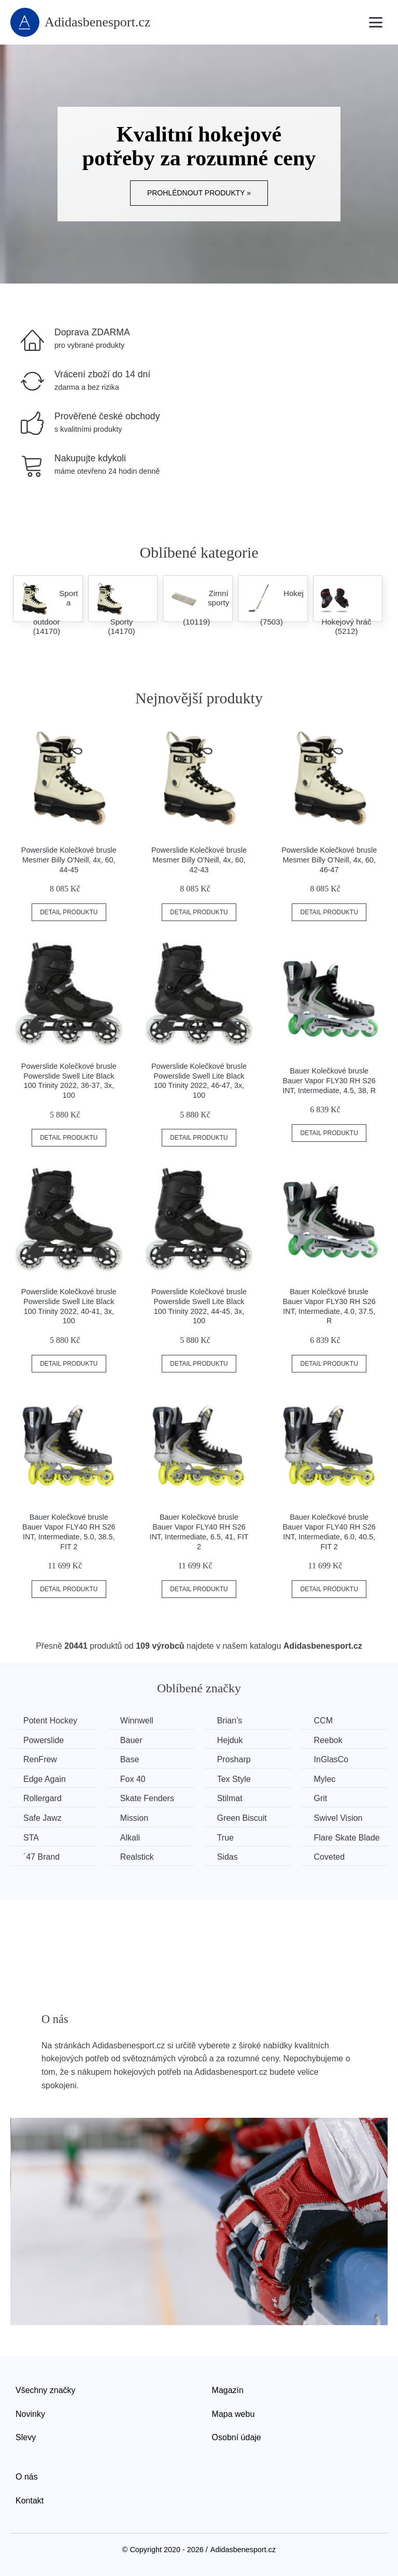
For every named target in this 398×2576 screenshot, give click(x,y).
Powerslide (43, 1740)
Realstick (137, 1856)
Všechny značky (46, 2390)
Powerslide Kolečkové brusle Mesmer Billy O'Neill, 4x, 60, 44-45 (69, 859)
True (225, 1837)
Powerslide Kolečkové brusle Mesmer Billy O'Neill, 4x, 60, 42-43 (199, 859)
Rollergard (42, 1798)
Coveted (329, 1856)
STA (31, 1837)
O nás (27, 2476)
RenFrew (40, 1759)
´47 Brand (41, 1856)
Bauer (131, 1740)
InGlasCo (331, 1759)
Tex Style (234, 1779)
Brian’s (230, 1720)
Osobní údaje (236, 2437)
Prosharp (234, 1759)
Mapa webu (233, 2414)
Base (129, 1759)
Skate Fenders (147, 1798)
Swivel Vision (338, 1818)
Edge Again (44, 1779)
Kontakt (30, 2500)
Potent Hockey (50, 1720)
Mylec (325, 1779)
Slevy (26, 2437)
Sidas (227, 1856)
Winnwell (136, 1720)
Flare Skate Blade (347, 1837)
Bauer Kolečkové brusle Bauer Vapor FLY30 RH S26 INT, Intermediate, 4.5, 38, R (329, 1080)
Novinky (30, 2414)
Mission (134, 1818)
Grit (321, 1798)
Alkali (130, 1837)
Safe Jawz (42, 1818)
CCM (323, 1720)
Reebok (328, 1740)
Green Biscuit (242, 1818)
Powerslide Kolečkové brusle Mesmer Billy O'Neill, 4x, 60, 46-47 (329, 859)
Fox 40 (133, 1779)
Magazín (228, 2390)
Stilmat (230, 1798)
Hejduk (230, 1740)
